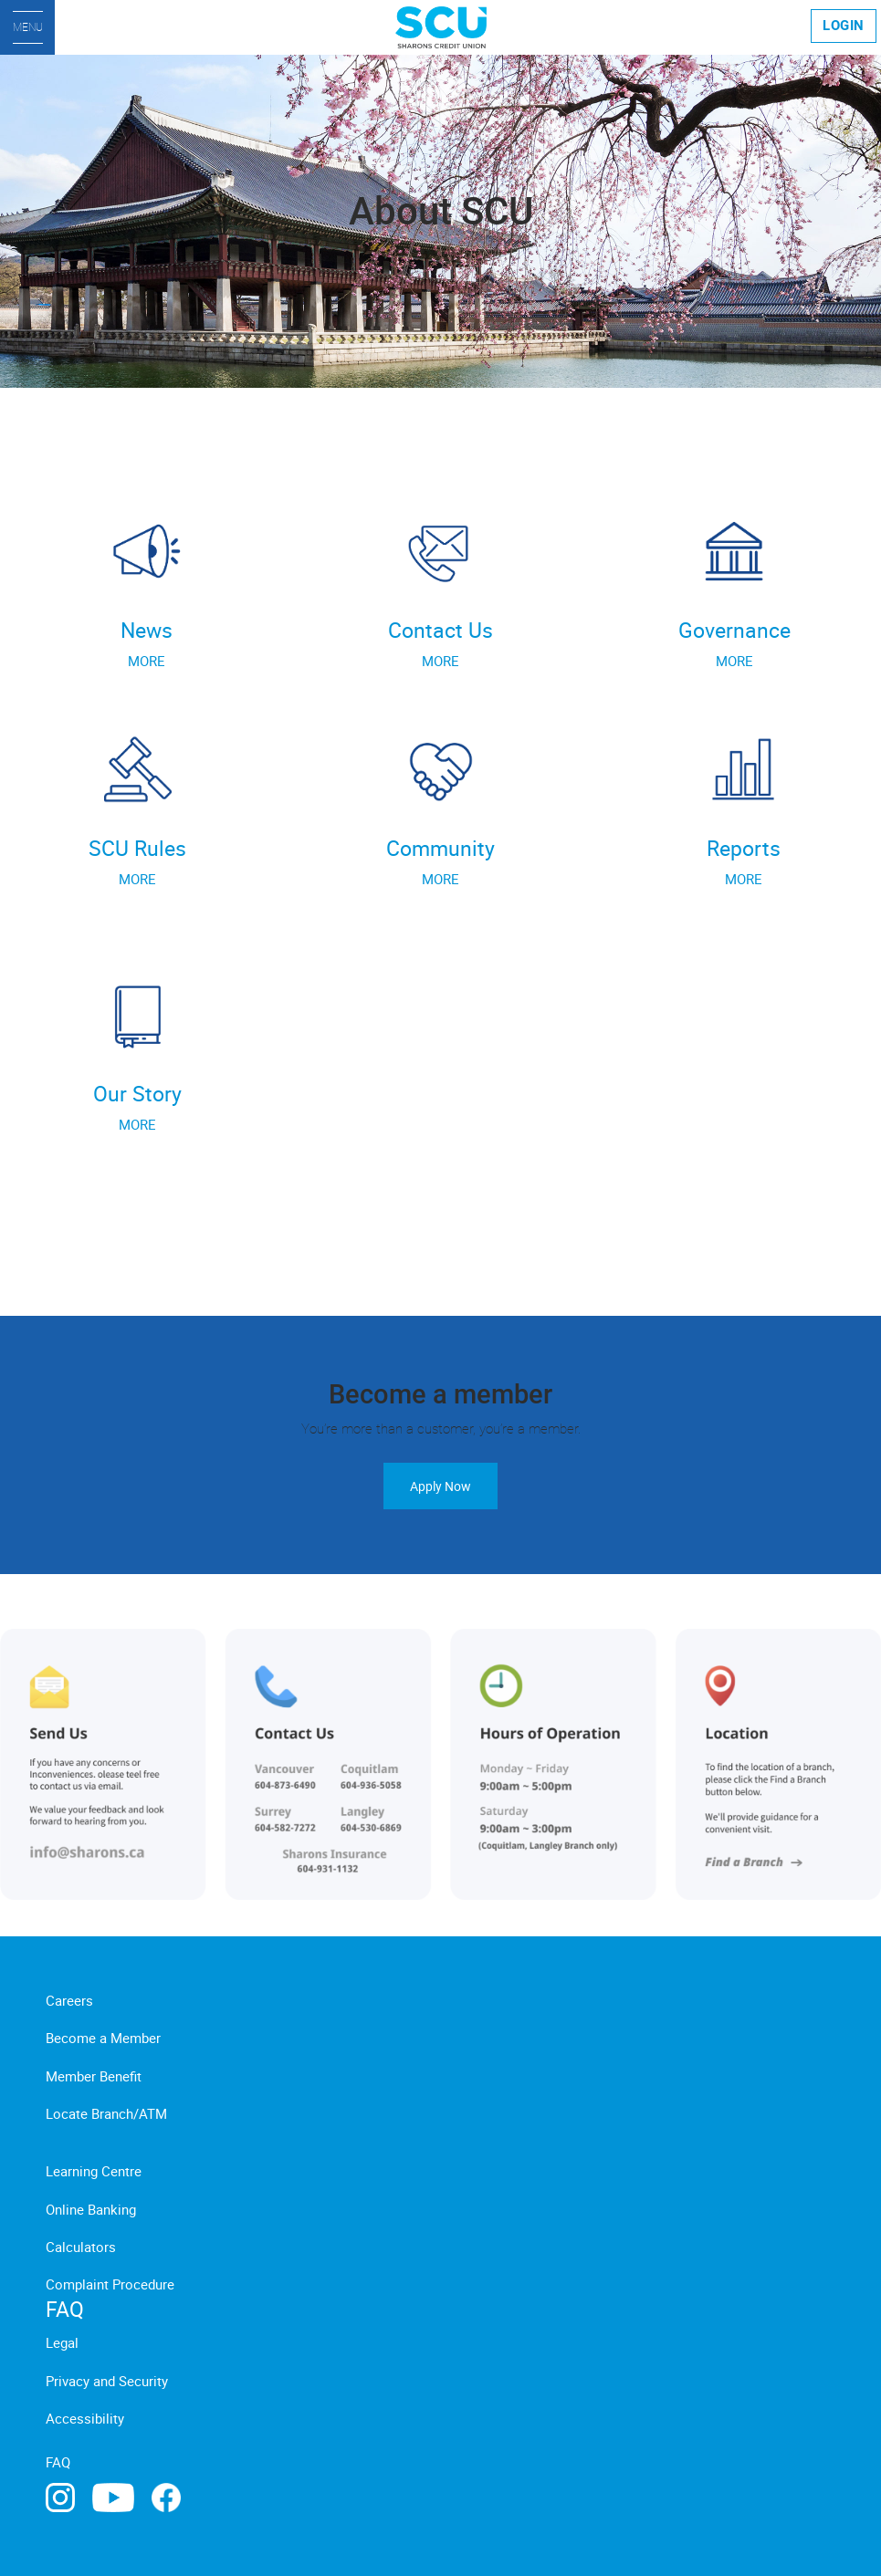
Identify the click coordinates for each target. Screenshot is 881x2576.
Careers (69, 2000)
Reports (744, 848)
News (147, 630)
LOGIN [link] (844, 25)
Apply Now (440, 1486)
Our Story (137, 1093)
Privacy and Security (107, 2381)
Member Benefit (94, 2076)
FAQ (58, 2462)
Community (440, 848)
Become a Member (103, 2037)
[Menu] (27, 27)
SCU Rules (137, 848)
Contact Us (440, 630)
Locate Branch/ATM (106, 2113)
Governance (734, 630)
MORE (146, 661)
